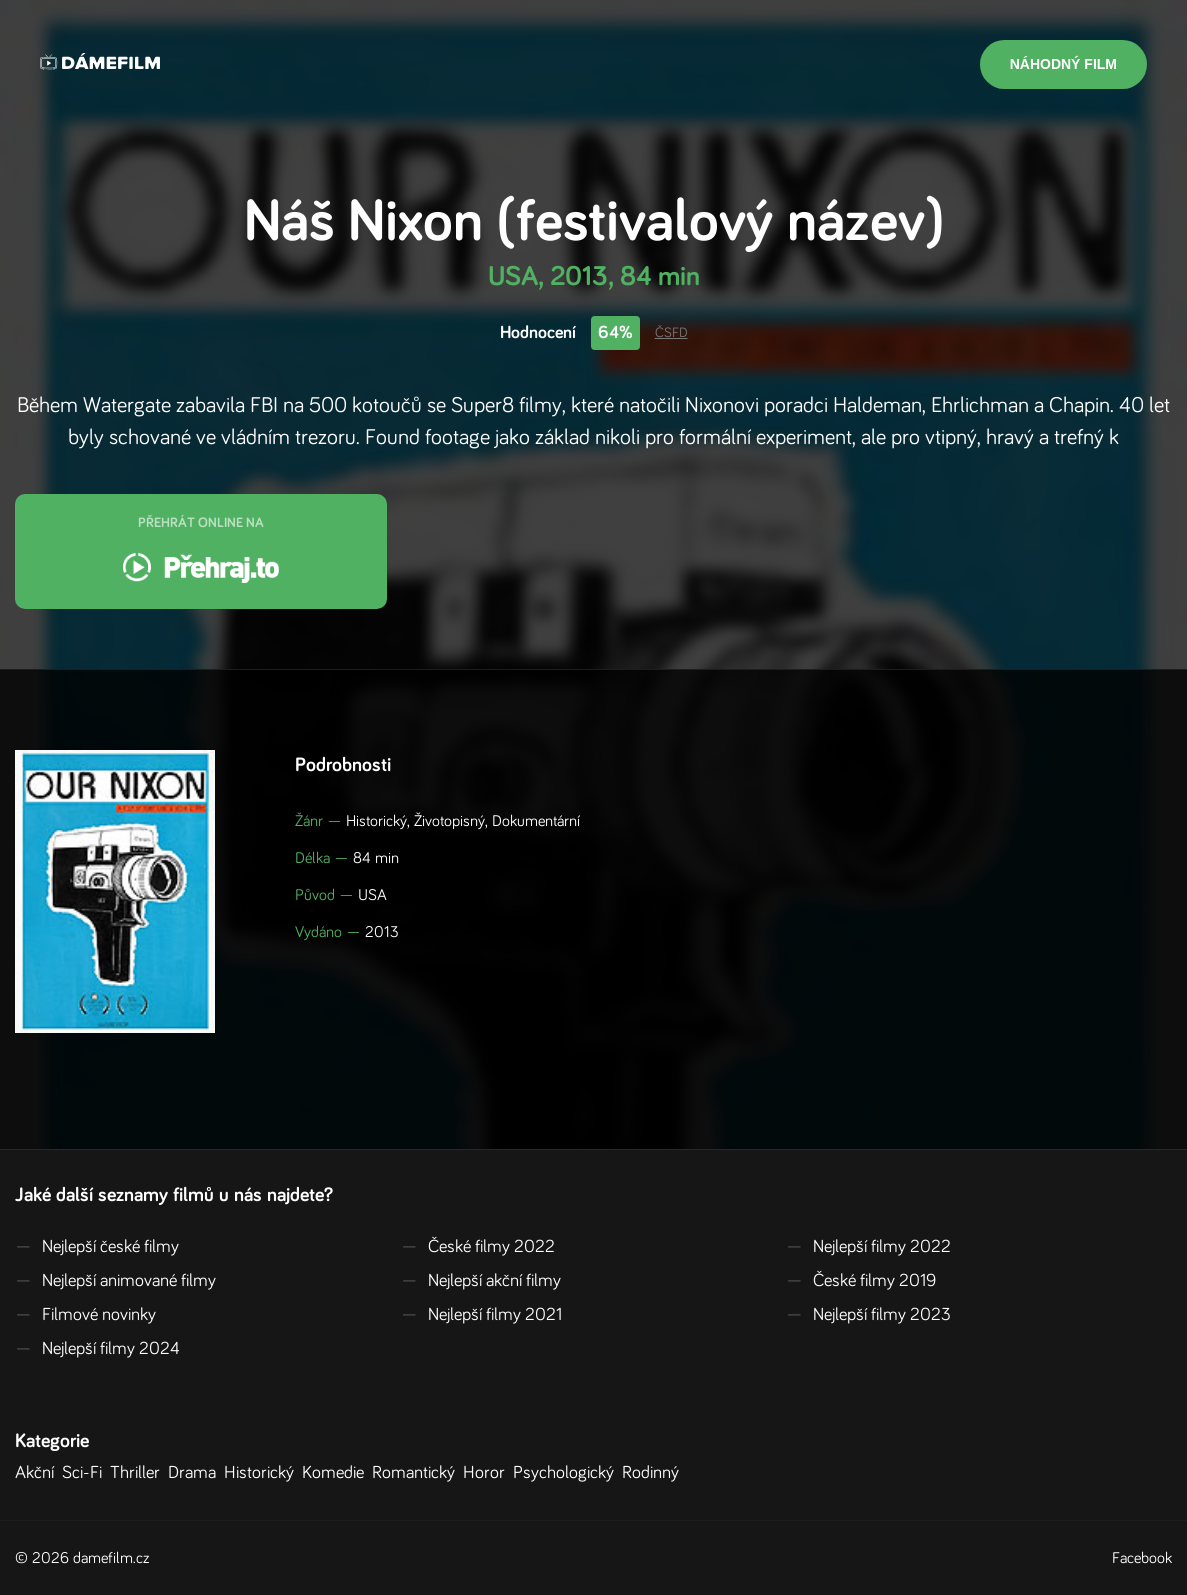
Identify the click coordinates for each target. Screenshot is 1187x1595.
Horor (488, 1473)
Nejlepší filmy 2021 (481, 1315)
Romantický (417, 1473)
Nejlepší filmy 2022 (868, 1247)
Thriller (139, 1473)
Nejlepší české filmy (97, 1247)
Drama (196, 1473)
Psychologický (567, 1473)
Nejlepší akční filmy (481, 1281)
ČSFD (671, 333)
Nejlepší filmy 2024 (97, 1349)
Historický (263, 1473)
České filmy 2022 (478, 1247)
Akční (38, 1473)
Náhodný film (1063, 64)
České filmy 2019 (861, 1281)
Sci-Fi (86, 1473)
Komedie (337, 1473)
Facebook (1142, 1558)
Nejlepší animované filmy (115, 1281)
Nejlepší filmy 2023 (868, 1315)
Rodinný (654, 1473)
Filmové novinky (85, 1315)
